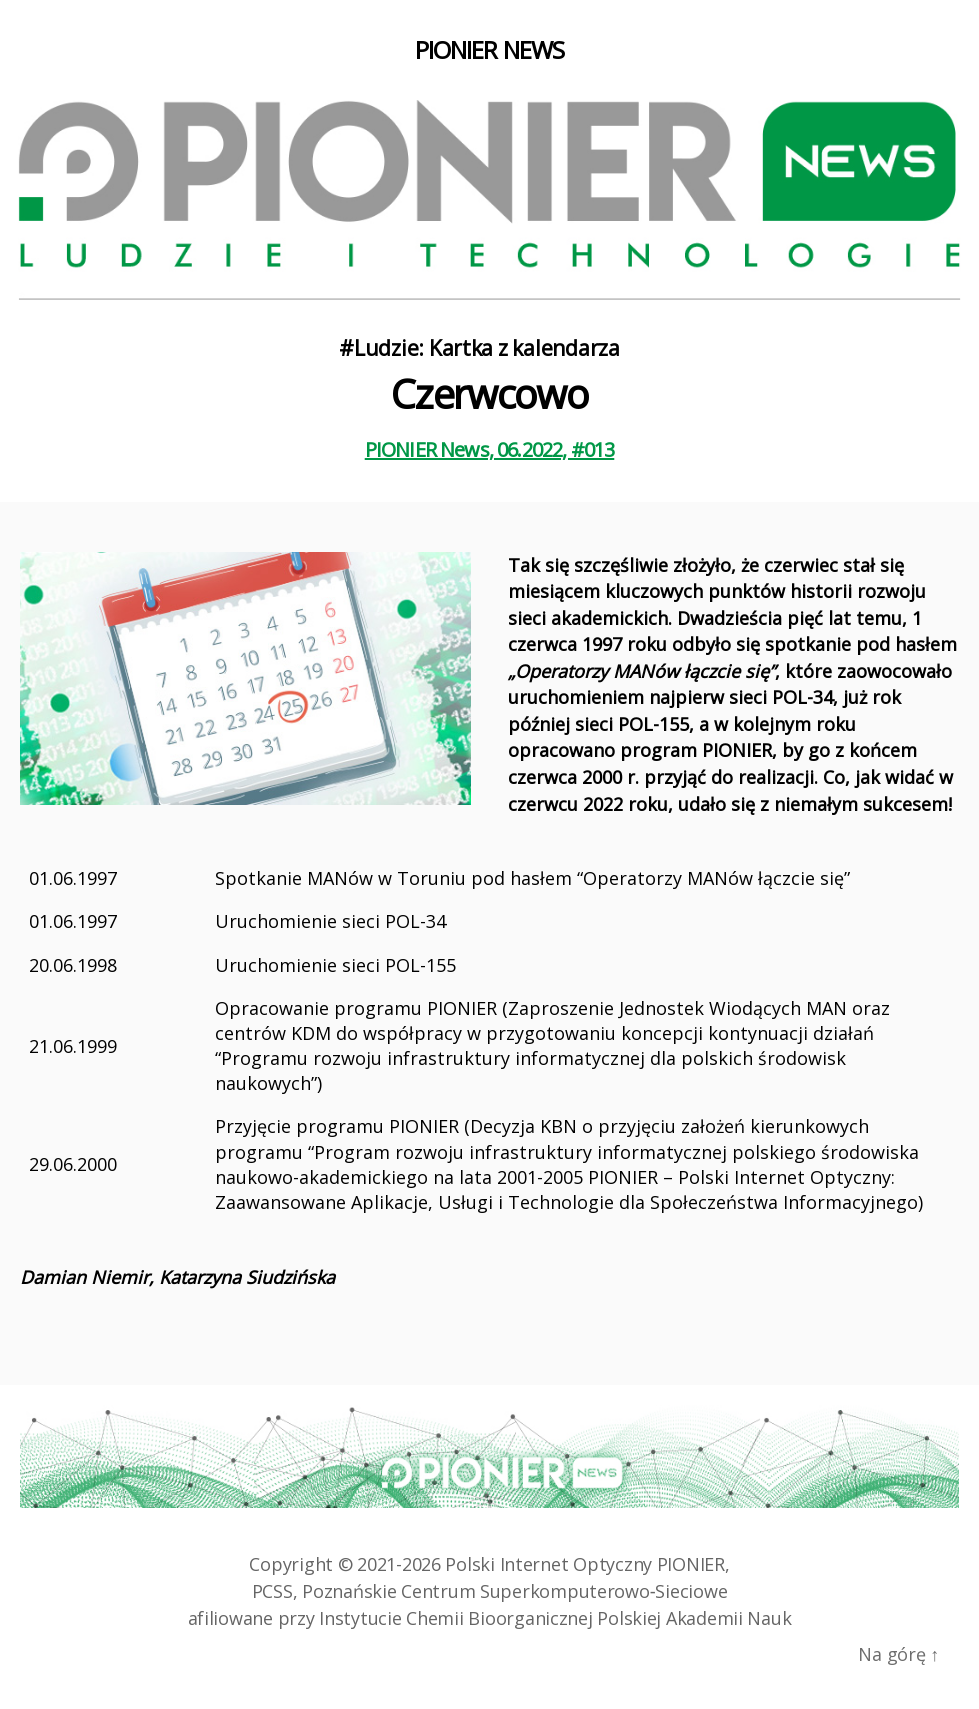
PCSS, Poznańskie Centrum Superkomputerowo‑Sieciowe (490, 1591)
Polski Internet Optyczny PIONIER (584, 1564)
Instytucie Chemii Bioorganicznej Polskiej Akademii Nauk (555, 1618)
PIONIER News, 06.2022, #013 (490, 449)
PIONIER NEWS (489, 50)
